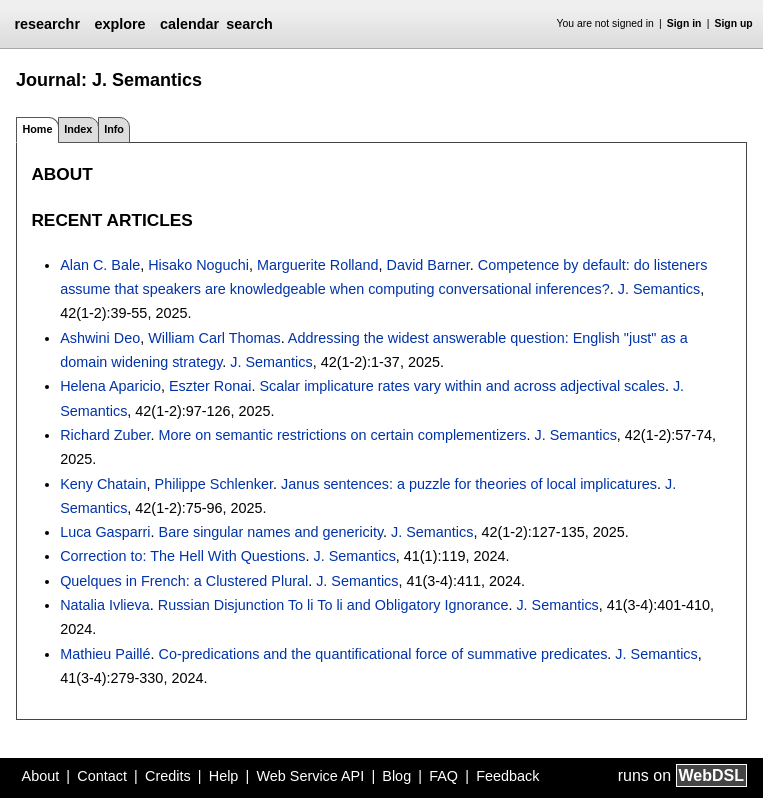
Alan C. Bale (100, 265)
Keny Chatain (103, 484)
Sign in (684, 23)
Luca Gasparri (105, 532)
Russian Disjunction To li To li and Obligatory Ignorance (333, 605)
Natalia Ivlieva (105, 605)
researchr (47, 24)
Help (224, 776)
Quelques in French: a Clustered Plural (184, 581)
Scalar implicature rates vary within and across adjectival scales (462, 386)
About (41, 776)
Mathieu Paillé (105, 654)
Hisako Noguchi (198, 265)
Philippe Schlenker (214, 484)
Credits (168, 776)
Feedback (507, 776)
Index (78, 129)
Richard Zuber (105, 435)
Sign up (734, 23)
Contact (102, 776)
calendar (189, 24)
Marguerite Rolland (318, 265)
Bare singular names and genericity (271, 532)
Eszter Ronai (210, 386)
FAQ (443, 776)
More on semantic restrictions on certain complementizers (343, 435)
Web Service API (310, 776)
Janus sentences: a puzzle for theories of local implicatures (469, 484)
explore (119, 24)
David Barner (428, 265)
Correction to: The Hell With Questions (182, 556)
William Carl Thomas (214, 338)
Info (114, 129)
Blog (396, 776)
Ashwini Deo (100, 338)
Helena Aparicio (110, 386)
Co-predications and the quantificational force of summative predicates (383, 654)
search (249, 24)
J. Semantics (659, 289)
